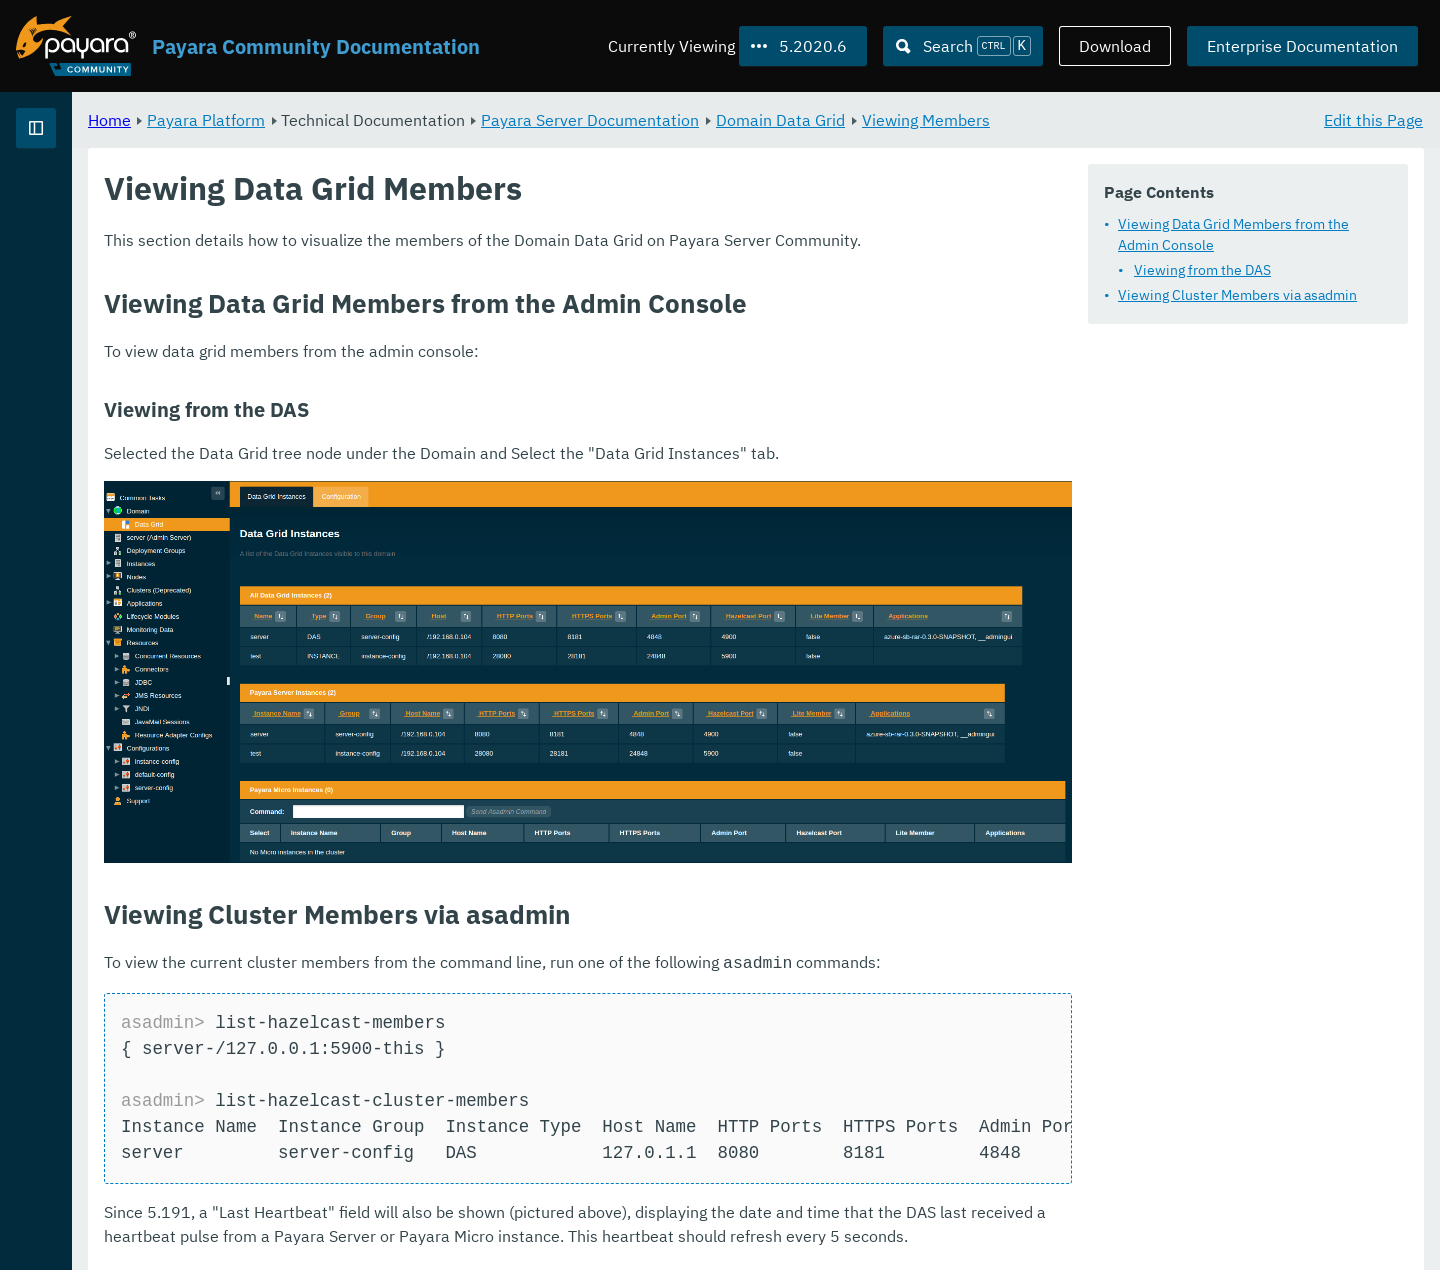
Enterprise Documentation (1302, 46)
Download (1115, 46)
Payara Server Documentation (839, 120)
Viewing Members (1175, 120)
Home (358, 120)
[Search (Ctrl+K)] (963, 46)
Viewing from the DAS (1202, 270)
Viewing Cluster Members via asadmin (1237, 295)
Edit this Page (1373, 120)
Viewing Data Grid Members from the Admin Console (1233, 234)
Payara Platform (455, 120)
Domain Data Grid (1029, 120)
